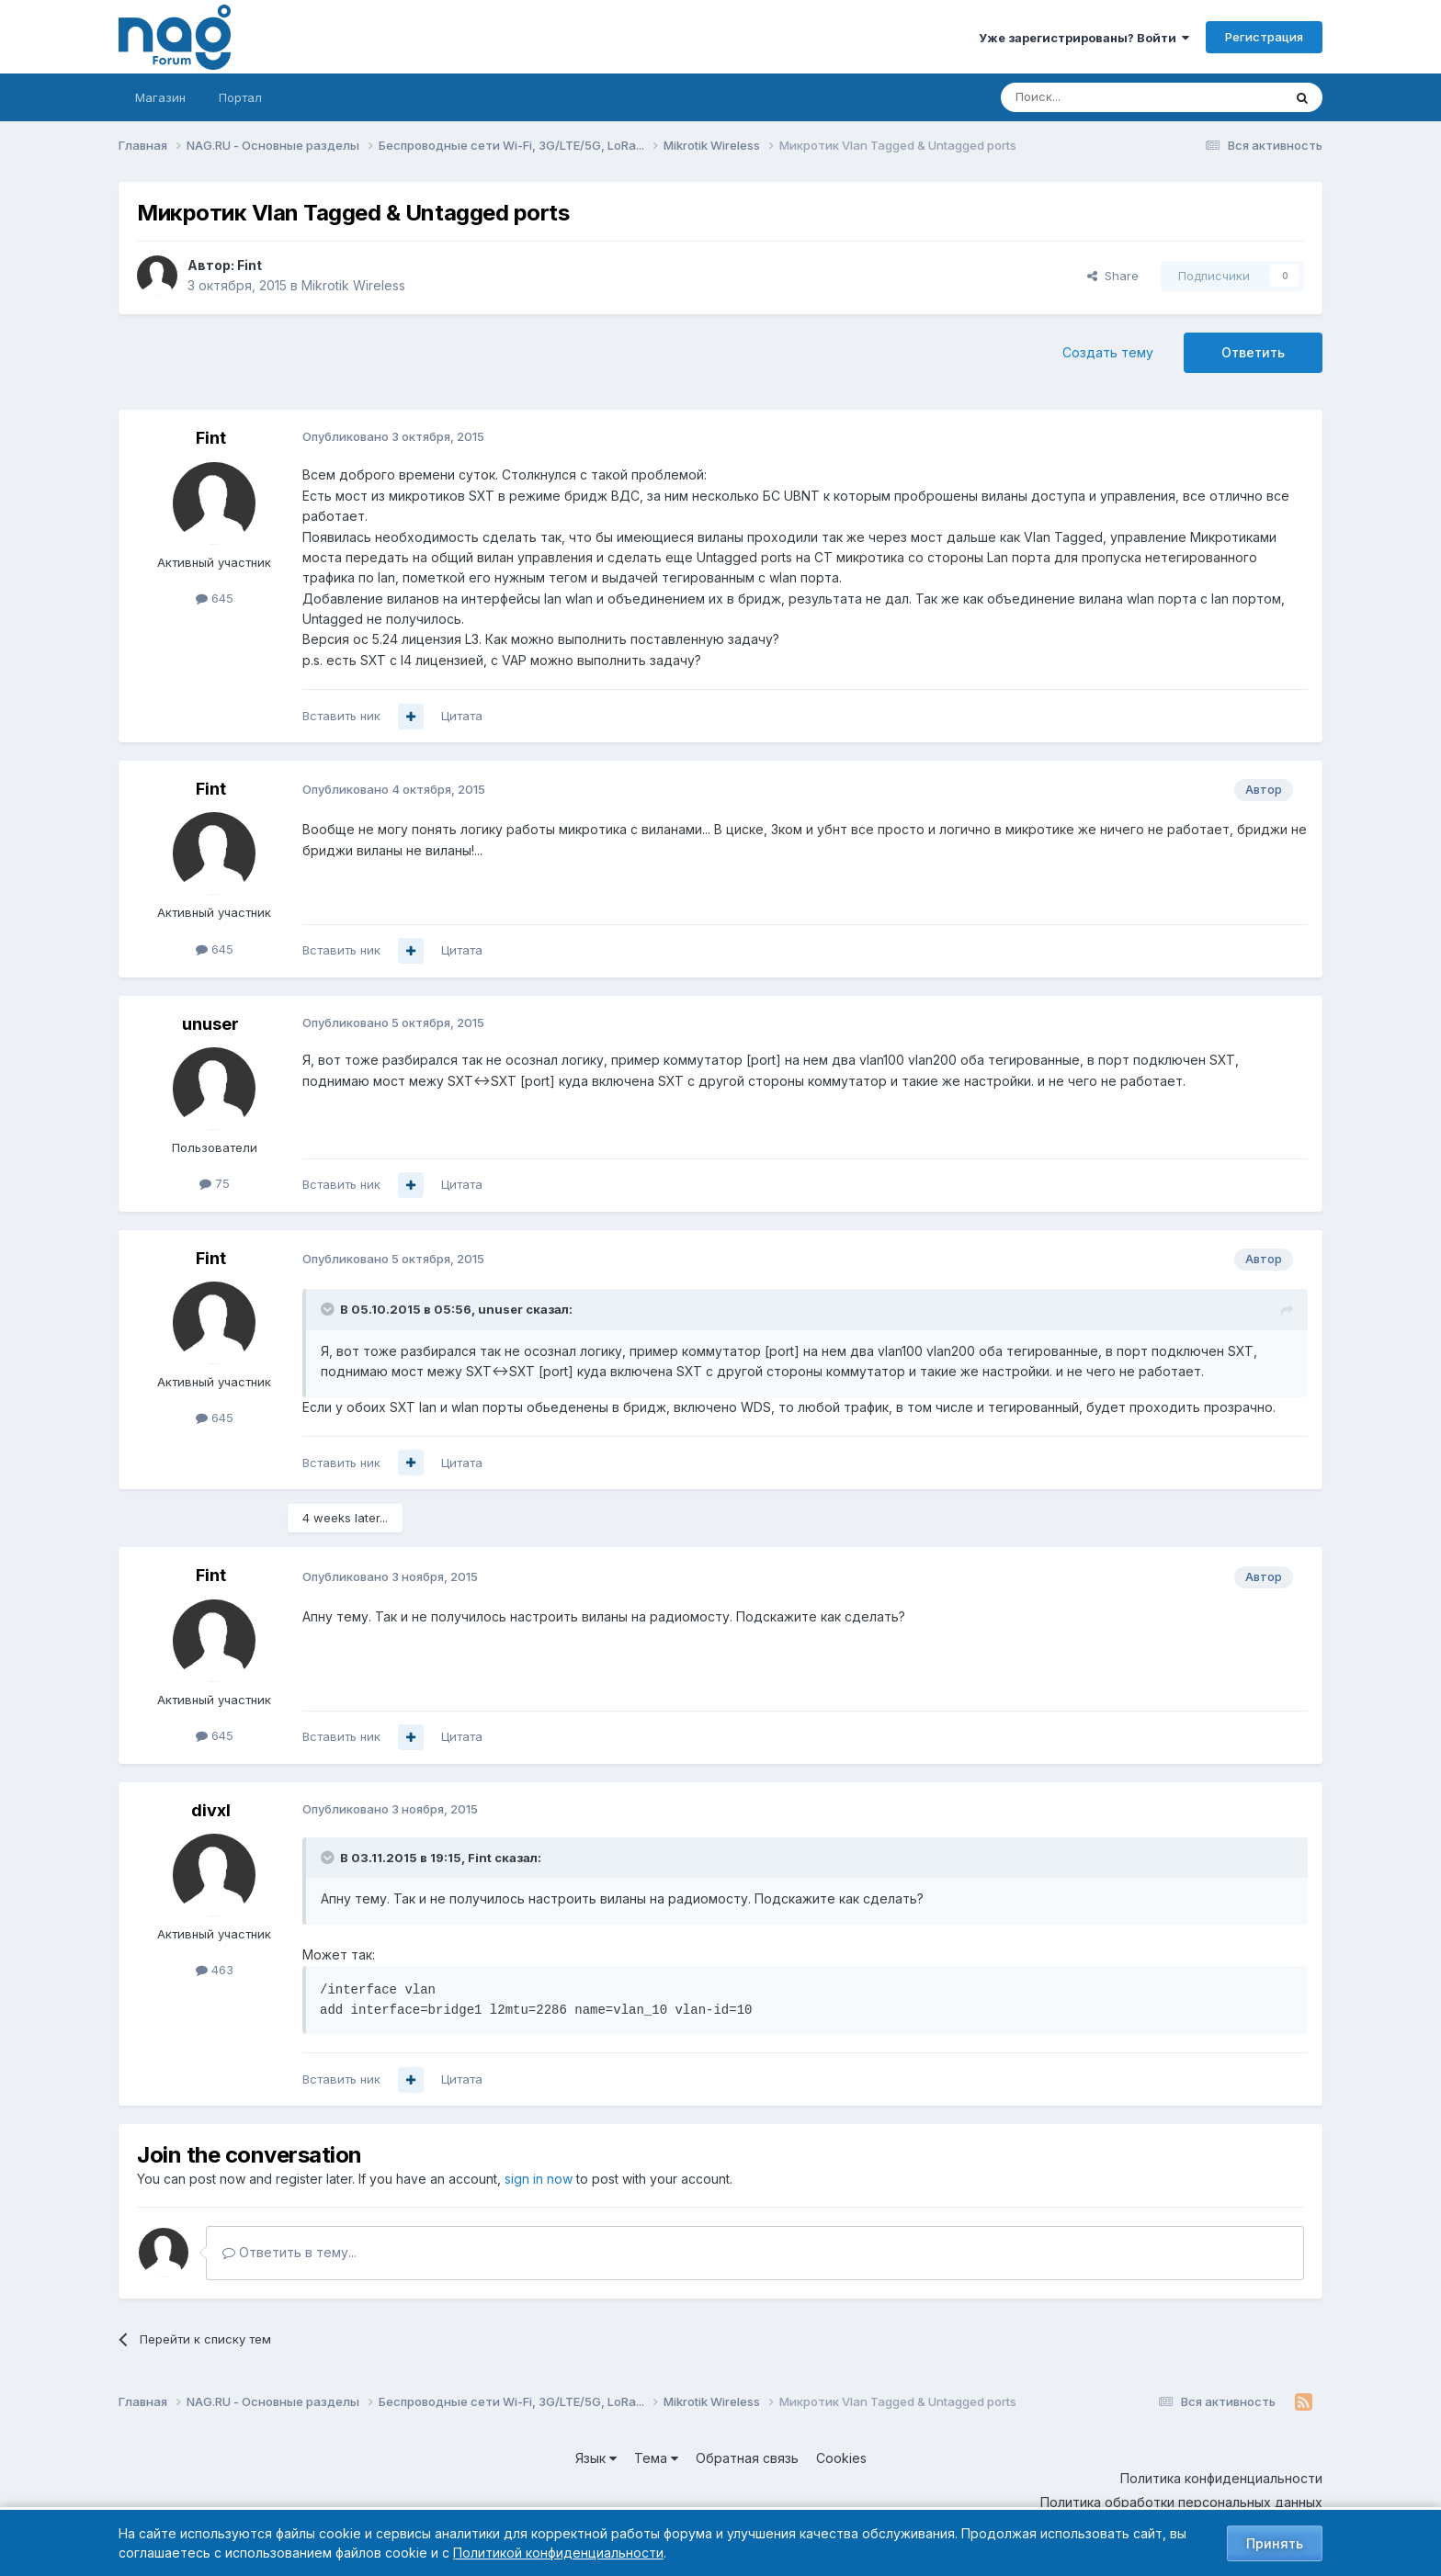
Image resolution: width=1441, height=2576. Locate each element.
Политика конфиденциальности (1221, 2478)
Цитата (461, 715)
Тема (656, 2458)
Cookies (841, 2458)
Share (1113, 275)
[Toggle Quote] (329, 1309)
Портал (240, 97)
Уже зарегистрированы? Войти (1084, 37)
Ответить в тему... (289, 2252)
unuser (210, 1024)
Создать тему (1107, 352)
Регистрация (1264, 36)
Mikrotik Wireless (353, 285)
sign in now (539, 2178)
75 (214, 1183)
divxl (211, 1810)
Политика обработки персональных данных (1181, 2502)
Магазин (160, 97)
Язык (596, 2458)
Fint (249, 265)
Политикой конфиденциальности (558, 2552)
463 (214, 1969)
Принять (1274, 2543)
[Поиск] (1091, 97)
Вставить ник (341, 715)
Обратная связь (747, 2458)
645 (214, 598)
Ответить (1253, 352)
